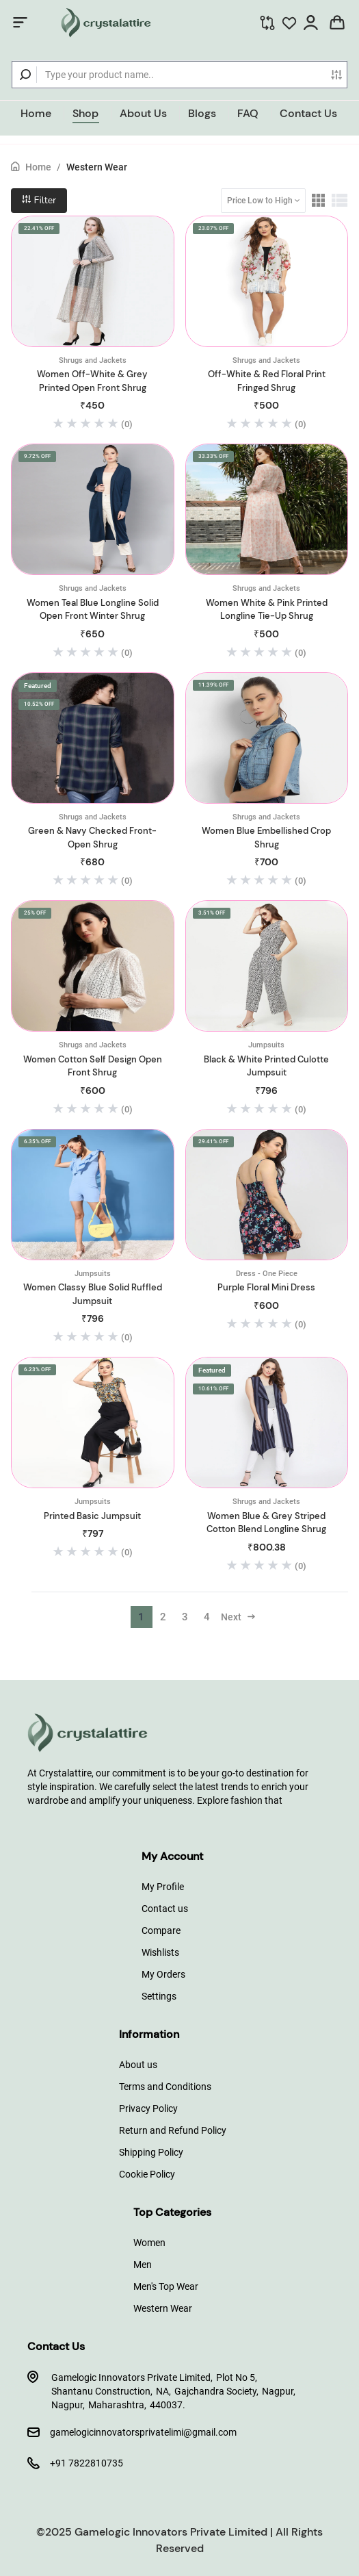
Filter (39, 200)
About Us (143, 113)
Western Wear (96, 167)
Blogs (202, 113)
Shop (85, 113)
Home (36, 113)
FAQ (247, 113)
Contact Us (308, 113)
